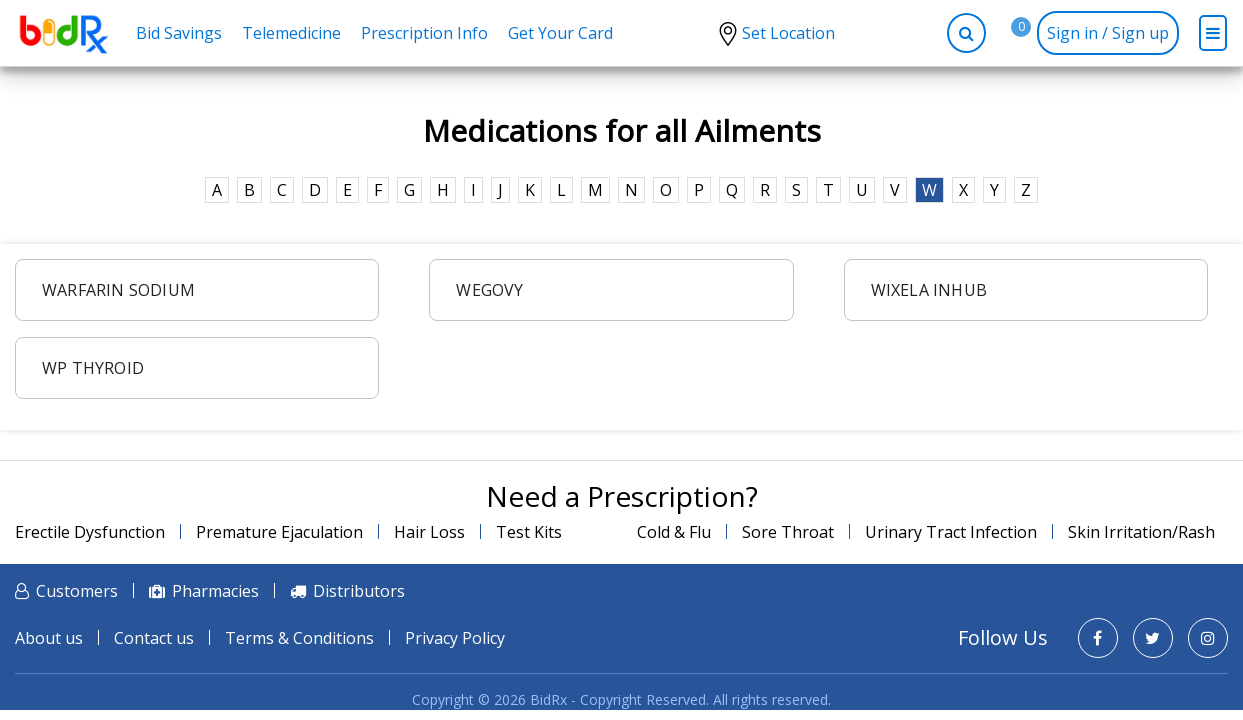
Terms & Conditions (299, 638)
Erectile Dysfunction (90, 532)
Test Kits (529, 532)
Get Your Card (560, 33)
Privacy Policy (455, 638)
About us (49, 638)
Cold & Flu (674, 532)
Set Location (788, 33)
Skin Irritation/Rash (1141, 532)
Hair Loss (429, 532)
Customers (77, 591)
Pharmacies (215, 591)
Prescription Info (424, 33)
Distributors (359, 591)
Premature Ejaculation (279, 532)
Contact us (154, 638)
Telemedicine (291, 33)
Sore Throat (788, 532)
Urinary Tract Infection (951, 532)
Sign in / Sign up (1108, 33)
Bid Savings (179, 33)
